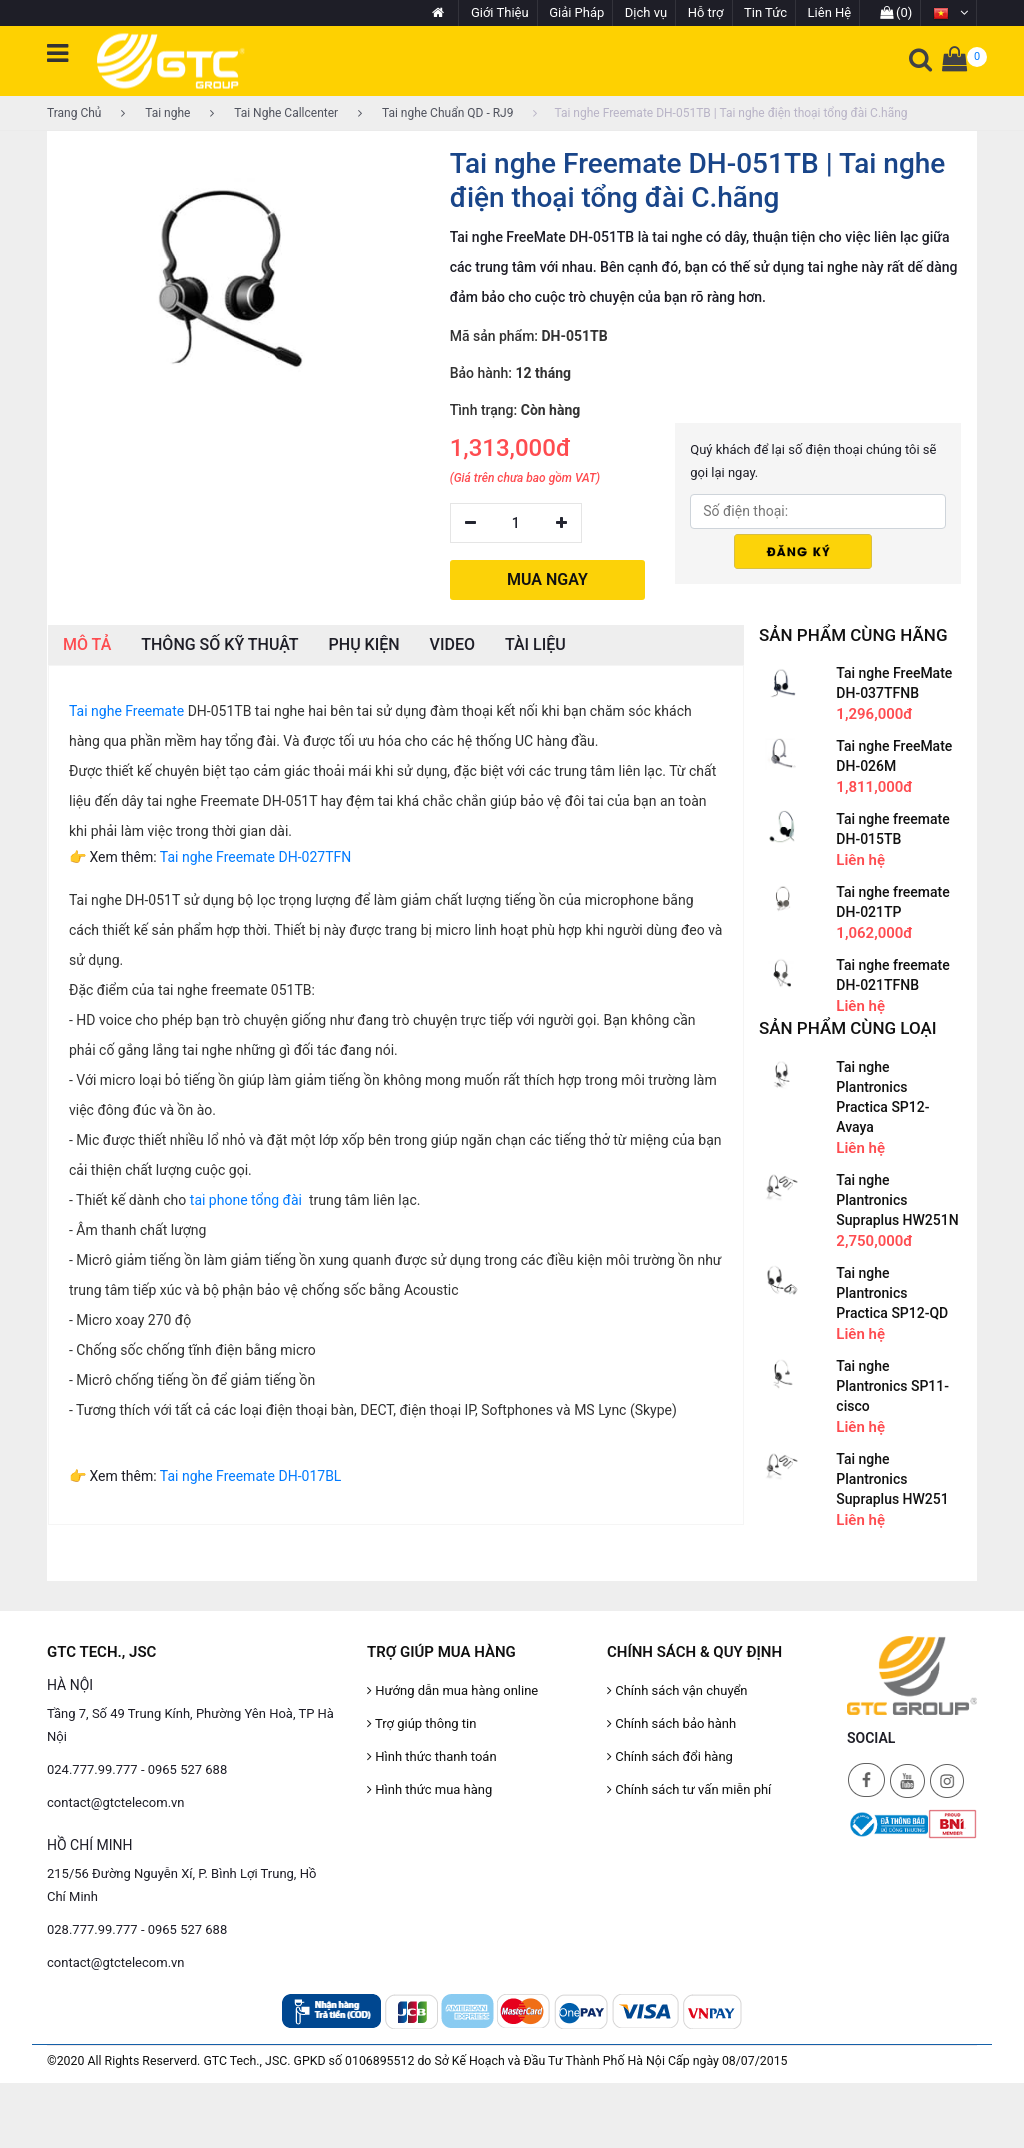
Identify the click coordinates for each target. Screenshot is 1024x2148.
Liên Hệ (830, 12)
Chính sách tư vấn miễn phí (689, 1787)
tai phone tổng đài (246, 1198)
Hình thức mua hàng (429, 1787)
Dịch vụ (646, 12)
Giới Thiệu (500, 12)
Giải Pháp (576, 12)
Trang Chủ (74, 113)
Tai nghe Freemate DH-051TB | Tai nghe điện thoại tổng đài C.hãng (720, 113)
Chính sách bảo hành (671, 1721)
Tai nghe (155, 113)
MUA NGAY (547, 577)
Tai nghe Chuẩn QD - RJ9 (435, 113)
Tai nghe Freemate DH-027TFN (255, 855)
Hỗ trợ (706, 12)
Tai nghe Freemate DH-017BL (251, 1474)
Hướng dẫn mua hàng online (452, 1688)
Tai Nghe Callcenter (274, 113)
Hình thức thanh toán (432, 1754)
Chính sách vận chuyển (677, 1688)
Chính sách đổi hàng (670, 1754)
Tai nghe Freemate (126, 709)
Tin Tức (765, 12)
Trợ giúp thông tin (421, 1721)
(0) (896, 12)
